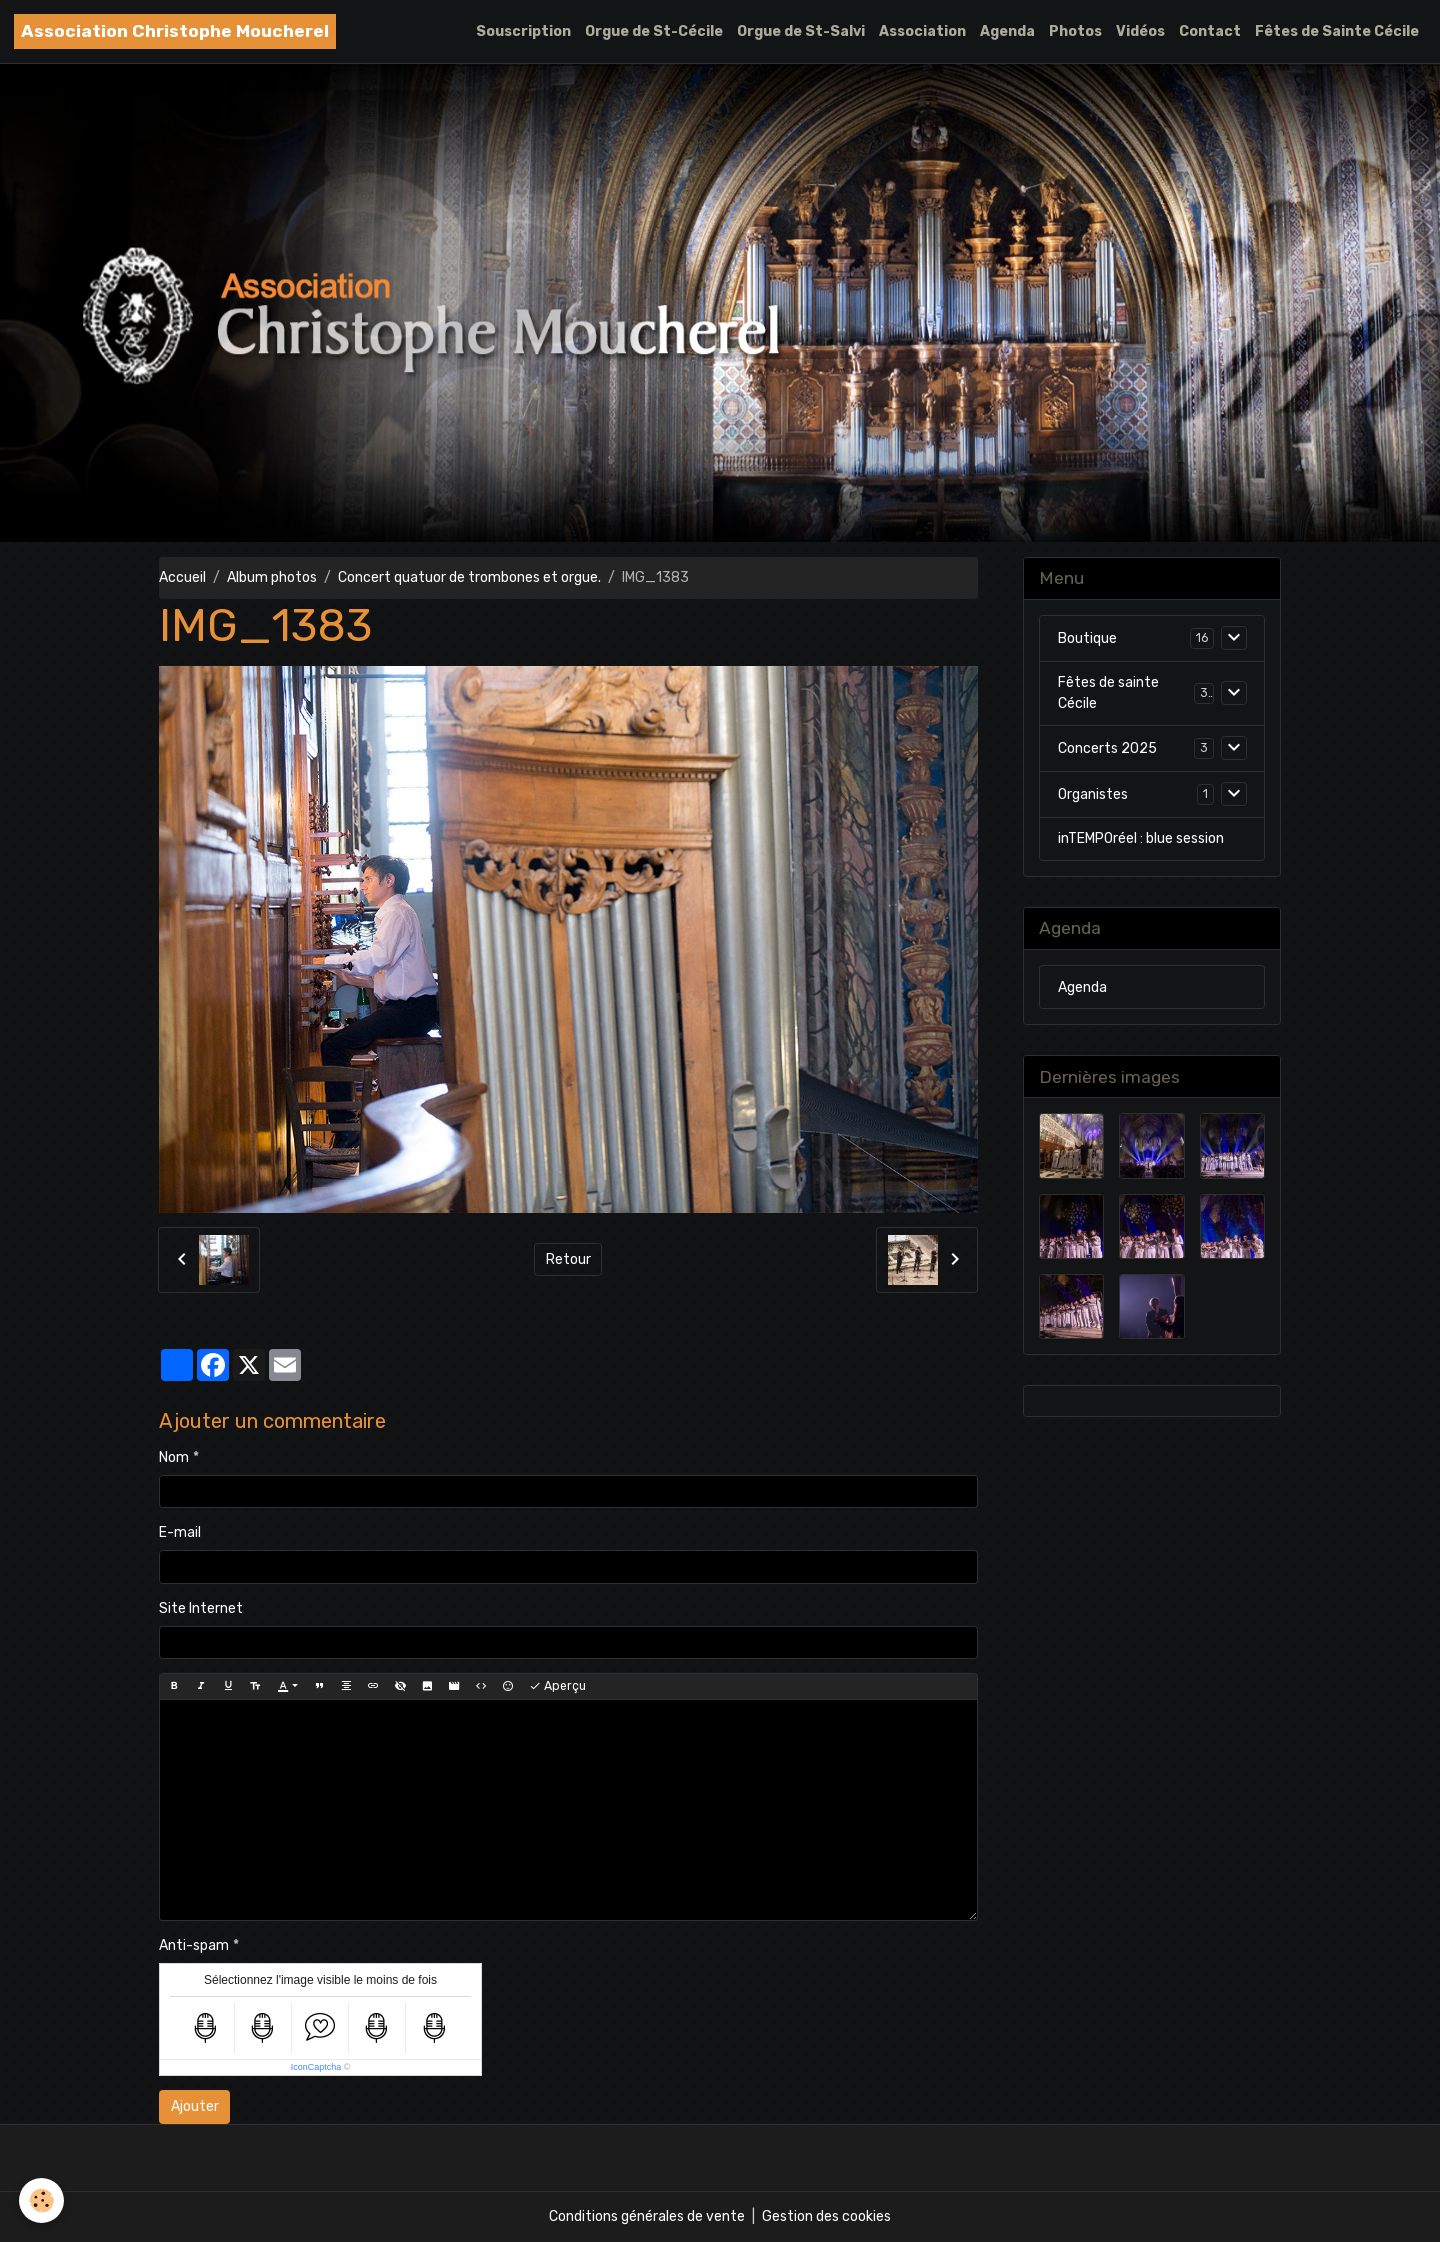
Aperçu (557, 1686)
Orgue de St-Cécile (654, 31)
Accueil (182, 577)
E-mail (180, 1532)
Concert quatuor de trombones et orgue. (469, 577)
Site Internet (201, 1608)
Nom (174, 1457)
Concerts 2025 (1107, 748)
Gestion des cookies (826, 2216)
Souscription (523, 31)
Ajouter (195, 2106)
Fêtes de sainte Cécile (1108, 693)
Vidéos (1140, 31)
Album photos (272, 577)
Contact (1210, 31)
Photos (1075, 31)
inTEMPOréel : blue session (1141, 838)
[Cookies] (42, 2200)
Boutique (1087, 638)
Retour (568, 1259)
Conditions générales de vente (647, 2216)
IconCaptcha (316, 2067)
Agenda (1007, 31)
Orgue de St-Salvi (801, 31)
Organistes (1093, 794)
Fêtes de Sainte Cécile (1337, 31)
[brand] (175, 31)
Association (922, 31)
